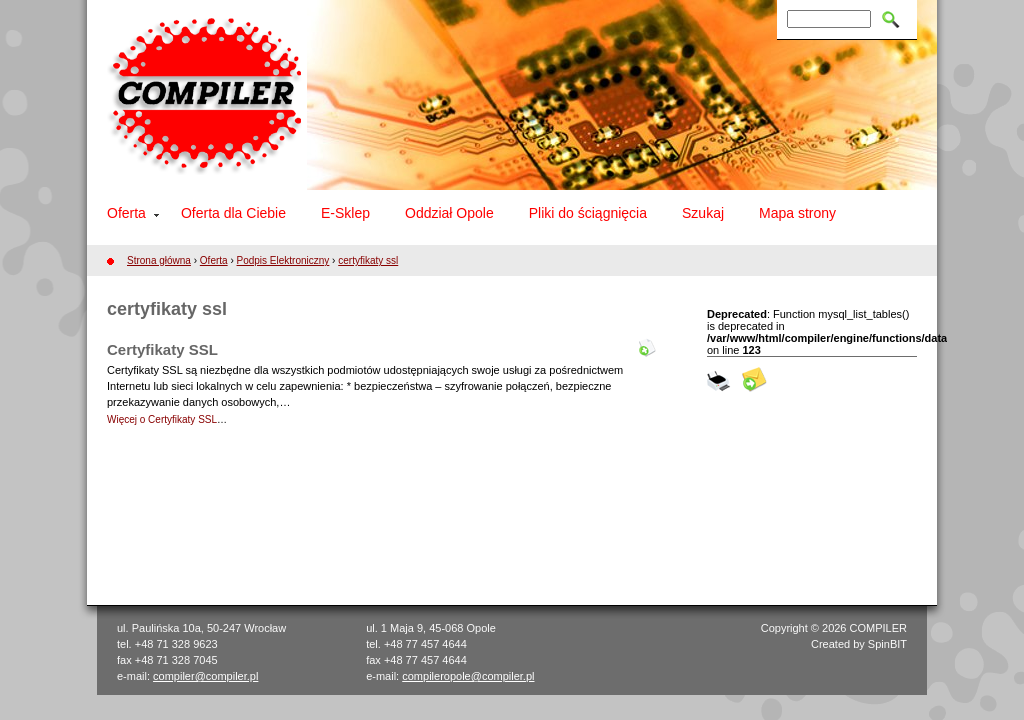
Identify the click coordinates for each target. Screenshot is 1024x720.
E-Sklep (345, 213)
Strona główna (159, 260)
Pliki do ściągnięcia (588, 213)
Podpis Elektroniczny (283, 260)
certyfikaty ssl (368, 260)
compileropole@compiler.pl (468, 676)
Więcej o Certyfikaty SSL (162, 419)
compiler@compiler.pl (205, 676)
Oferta (126, 213)
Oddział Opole (449, 213)
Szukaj (703, 213)
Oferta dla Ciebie (233, 213)
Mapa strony (797, 213)
